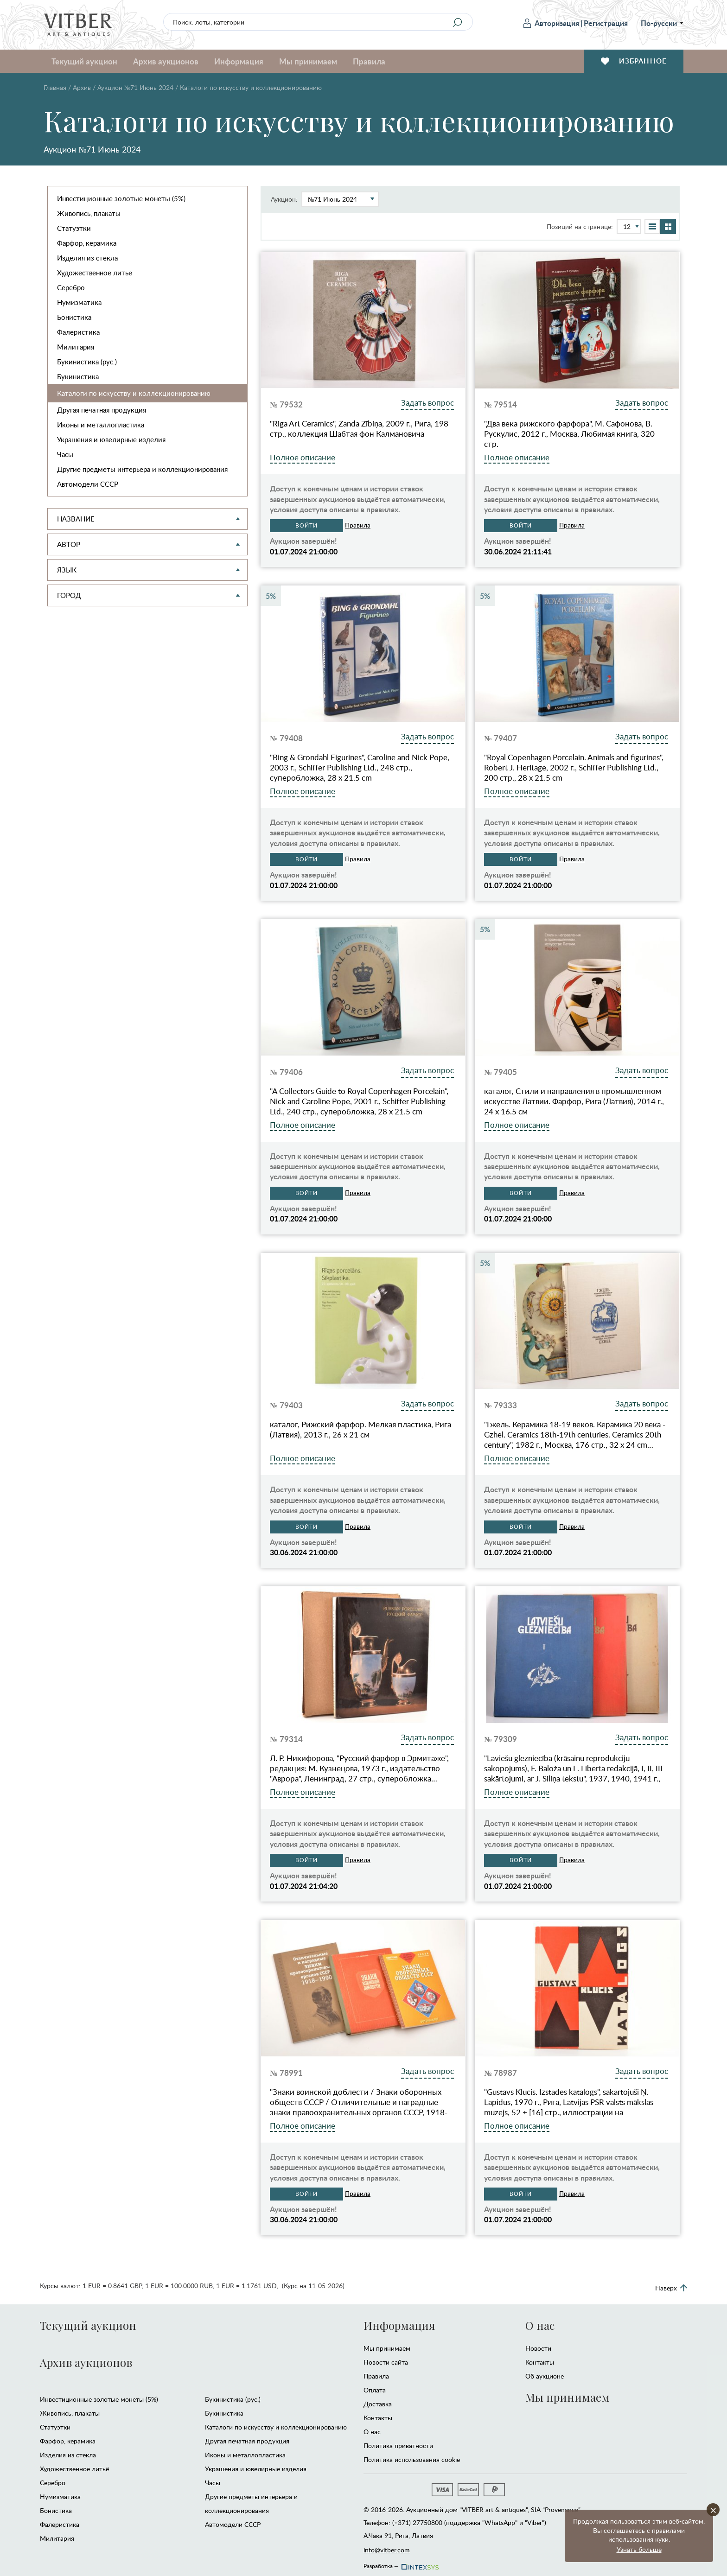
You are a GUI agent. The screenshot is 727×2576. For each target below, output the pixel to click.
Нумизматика (79, 302)
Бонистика (74, 317)
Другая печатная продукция (101, 409)
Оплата (375, 2389)
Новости (538, 2348)
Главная (55, 87)
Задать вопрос (427, 402)
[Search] (457, 22)
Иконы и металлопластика (100, 424)
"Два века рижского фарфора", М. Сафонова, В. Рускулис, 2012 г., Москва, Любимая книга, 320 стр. (569, 434)
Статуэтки (74, 228)
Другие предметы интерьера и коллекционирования (142, 469)
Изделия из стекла (87, 257)
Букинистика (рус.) (87, 361)
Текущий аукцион (84, 61)
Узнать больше (639, 2549)
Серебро (71, 287)
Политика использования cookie (412, 2459)
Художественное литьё (94, 272)
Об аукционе (544, 2376)
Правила (369, 61)
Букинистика (78, 376)
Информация (238, 61)
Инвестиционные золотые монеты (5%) (121, 198)
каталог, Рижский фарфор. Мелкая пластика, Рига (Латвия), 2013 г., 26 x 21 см (360, 1429)
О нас (372, 2431)
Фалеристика (78, 332)
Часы (65, 454)
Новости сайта (386, 2362)
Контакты (378, 2417)
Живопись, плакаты (89, 213)
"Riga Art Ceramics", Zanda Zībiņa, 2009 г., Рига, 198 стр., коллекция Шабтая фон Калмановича (359, 429)
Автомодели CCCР (87, 484)
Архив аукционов (165, 61)
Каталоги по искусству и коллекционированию (133, 393)
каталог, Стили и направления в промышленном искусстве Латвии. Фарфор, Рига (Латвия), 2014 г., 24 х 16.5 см (574, 1101)
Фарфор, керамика (86, 243)
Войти (306, 525)
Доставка (378, 2403)
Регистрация (606, 23)
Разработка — (400, 2563)
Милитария (75, 346)
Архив (82, 87)
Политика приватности (398, 2445)
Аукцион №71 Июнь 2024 (135, 87)
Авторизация (551, 23)
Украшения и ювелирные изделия (111, 439)
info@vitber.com (387, 2549)
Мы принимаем (308, 61)
